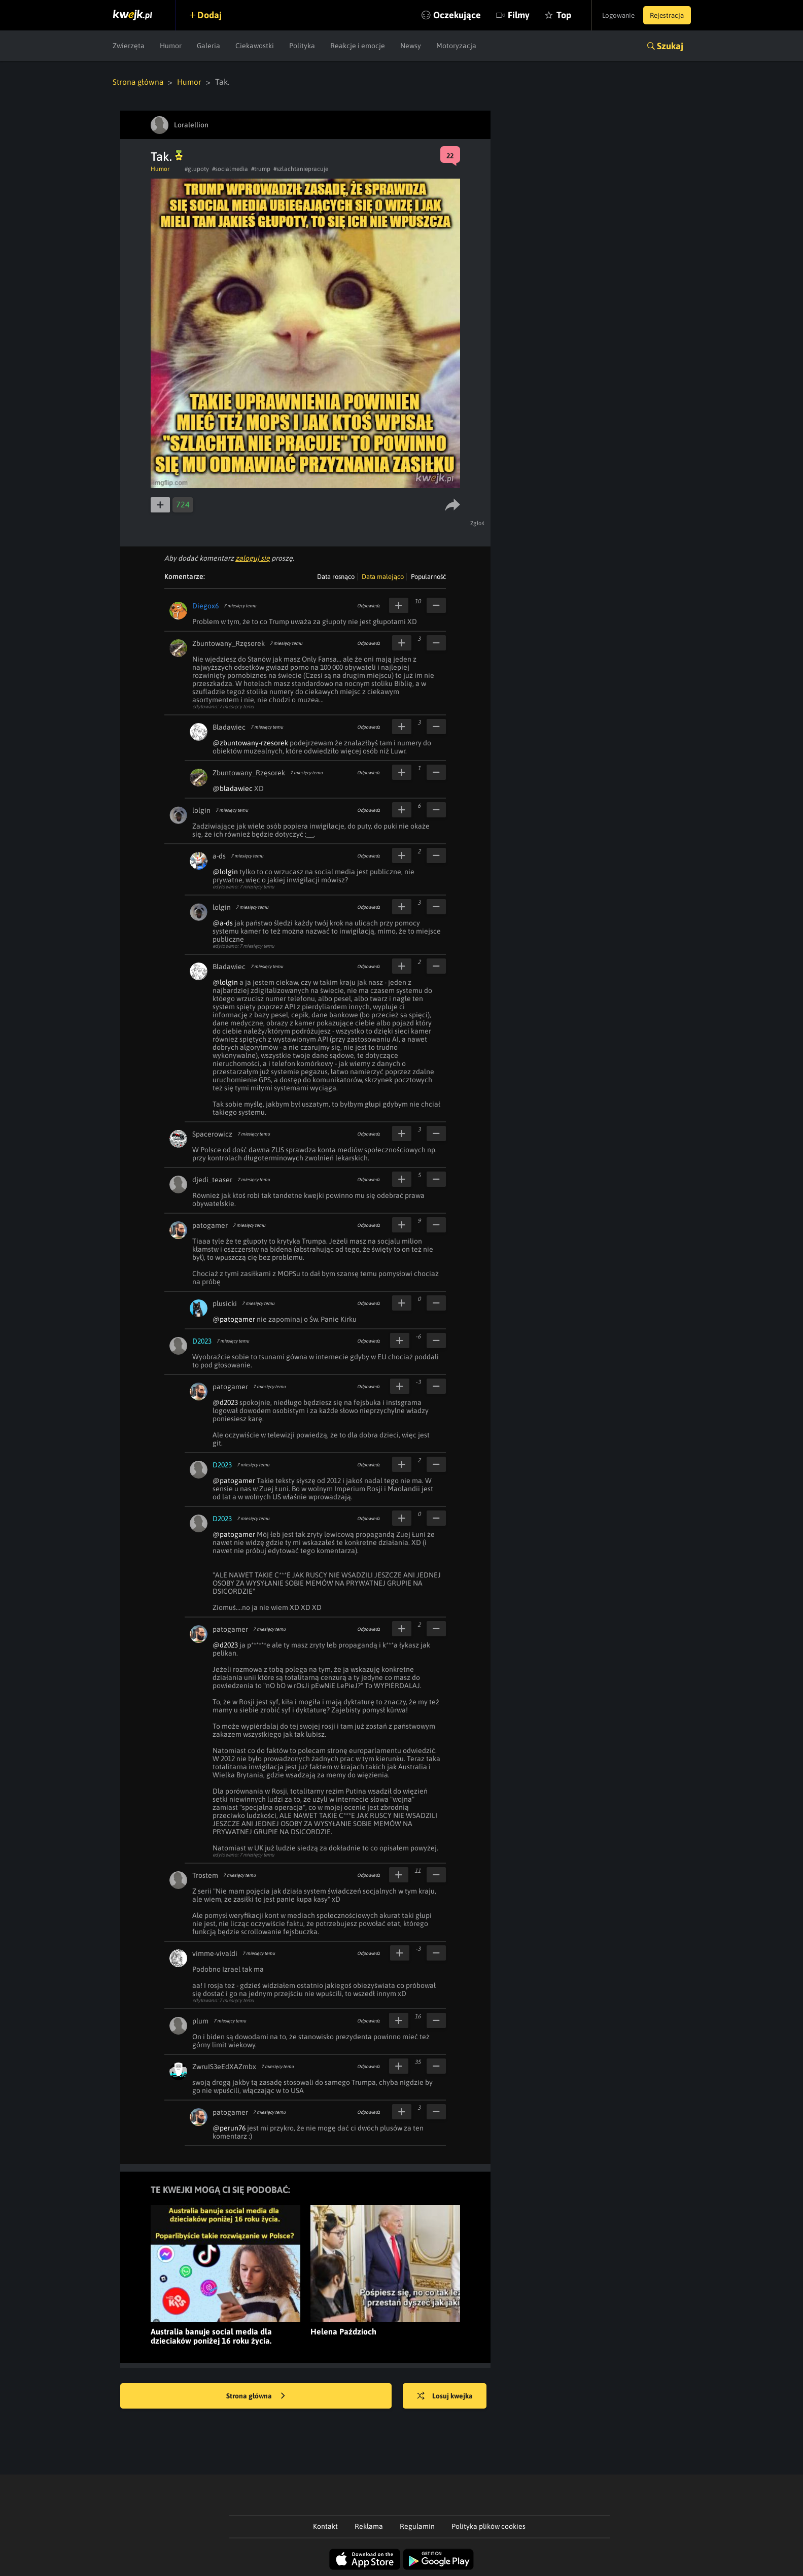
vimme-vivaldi (214, 1953)
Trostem (205, 1875)
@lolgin (225, 871)
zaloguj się (252, 558)
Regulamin (417, 2526)
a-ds (219, 855)
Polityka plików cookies (488, 2526)
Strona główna (139, 81)
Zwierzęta (129, 46)
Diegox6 (205, 605)
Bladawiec (229, 727)
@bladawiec (233, 788)
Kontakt (325, 2526)
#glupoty (197, 168)
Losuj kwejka (448, 2395)
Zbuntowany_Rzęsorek (228, 643)
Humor (171, 46)
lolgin (201, 810)
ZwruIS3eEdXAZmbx (224, 2066)
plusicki (225, 1303)
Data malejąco (383, 576)
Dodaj (212, 15)
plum (200, 2020)
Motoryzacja (456, 46)
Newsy (410, 46)
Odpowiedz (368, 605)
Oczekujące (444, 15)
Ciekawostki (254, 46)
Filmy (505, 15)
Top (550, 15)
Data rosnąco (336, 576)
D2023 (202, 1340)
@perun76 (229, 2127)
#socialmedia (230, 168)
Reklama (369, 2526)
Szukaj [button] (670, 46)
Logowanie (611, 15)
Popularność (428, 576)
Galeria (208, 46)
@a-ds (223, 922)
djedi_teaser (212, 1179)
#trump (260, 168)
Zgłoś (478, 523)
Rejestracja (665, 15)
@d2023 (225, 1402)
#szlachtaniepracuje (300, 168)
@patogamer (234, 1319)
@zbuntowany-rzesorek (250, 742)
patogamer (210, 1225)
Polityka (302, 46)
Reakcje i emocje (357, 46)
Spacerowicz (212, 1133)
